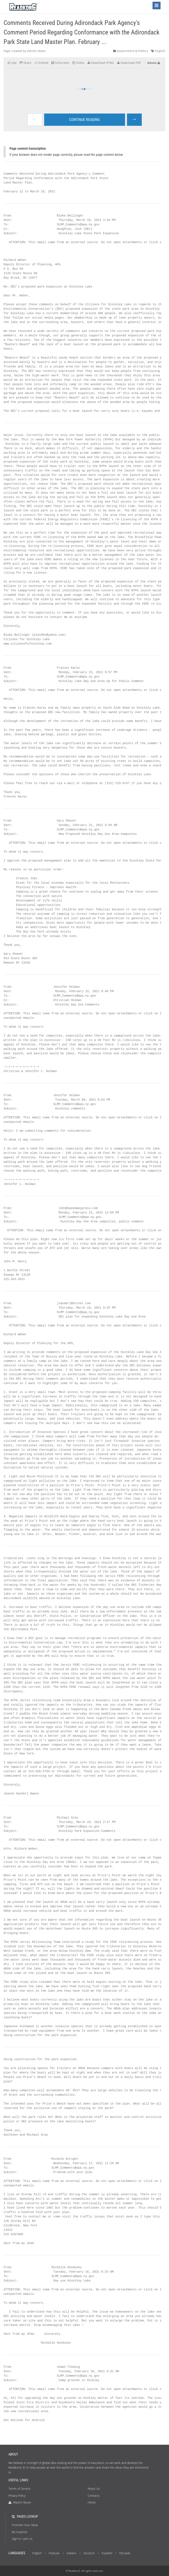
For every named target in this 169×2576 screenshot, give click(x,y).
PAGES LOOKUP (27, 2516)
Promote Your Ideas (25, 2525)
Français (54, 2553)
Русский (124, 2553)
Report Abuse (22, 2502)
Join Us (28, 2539)
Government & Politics (130, 51)
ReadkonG (74, 2571)
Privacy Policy (17, 2496)
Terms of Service (19, 2489)
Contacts (93, 2496)
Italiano (71, 2553)
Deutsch (89, 2553)
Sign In (16, 2539)
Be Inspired (19, 2532)
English (158, 51)
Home (92, 2502)
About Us (94, 2489)
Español (107, 2553)
